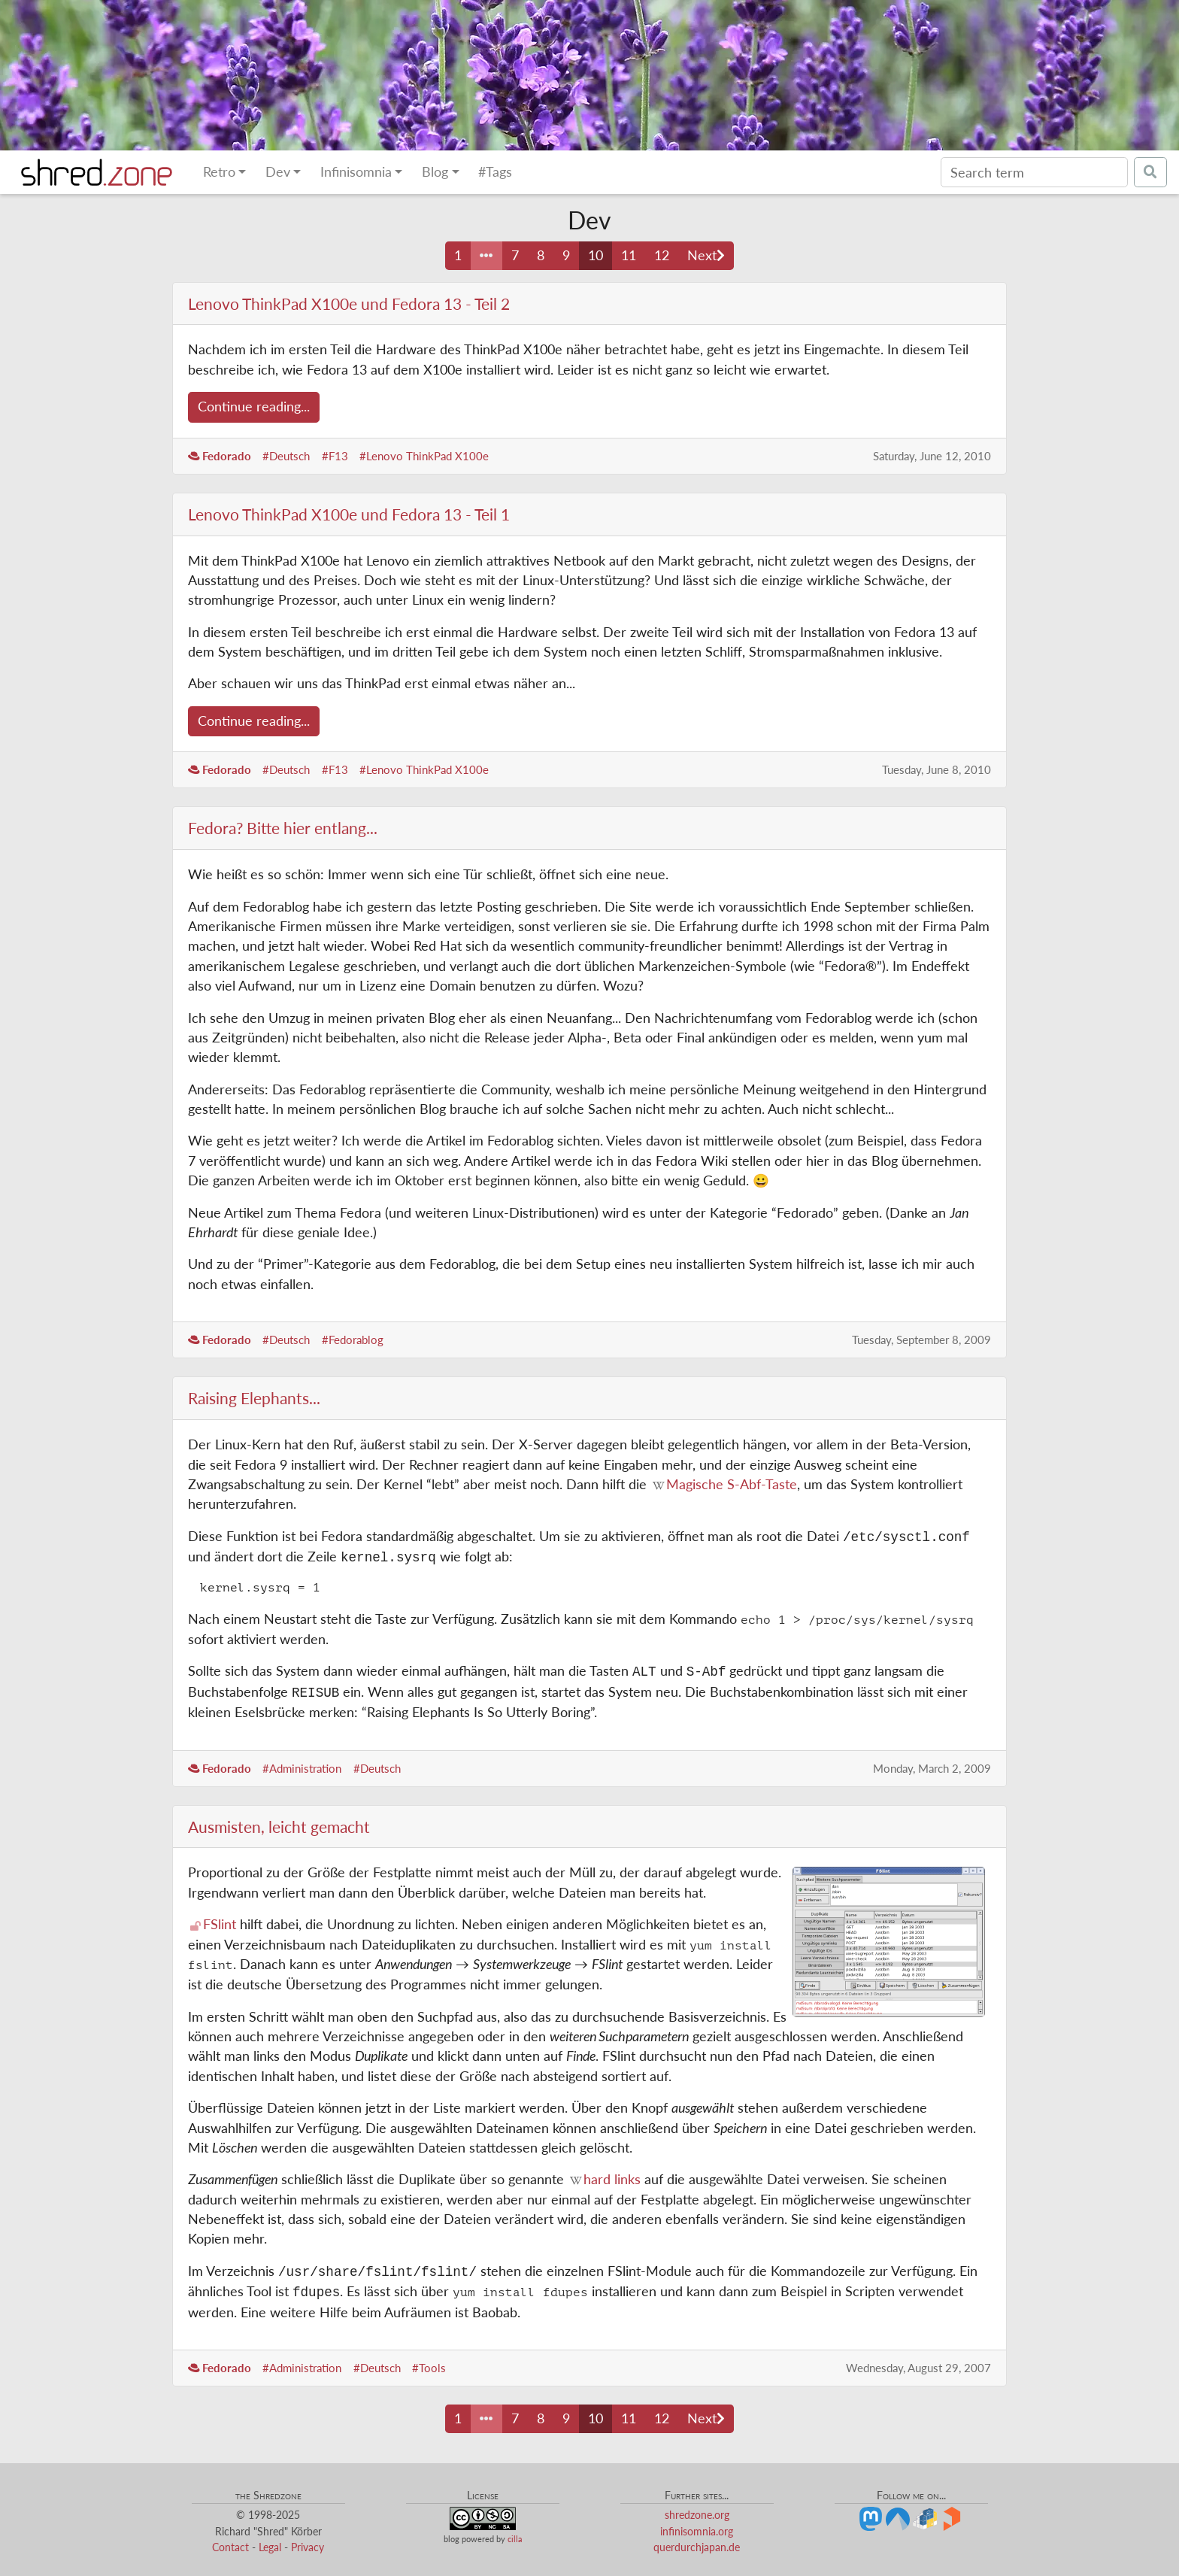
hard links (612, 2179)
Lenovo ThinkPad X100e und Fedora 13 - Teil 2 (349, 303)
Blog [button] (435, 172)
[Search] (1034, 172)
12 (661, 255)
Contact (230, 2547)
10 (595, 255)
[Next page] (706, 255)
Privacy (307, 2547)
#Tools (429, 2367)
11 (628, 255)
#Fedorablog (352, 1339)
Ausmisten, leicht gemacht (279, 1826)
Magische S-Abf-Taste (731, 1484)
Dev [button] (277, 172)
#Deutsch (286, 456)
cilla (515, 2539)
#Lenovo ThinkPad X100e (424, 456)
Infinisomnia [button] (356, 172)
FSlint (219, 1924)
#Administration (301, 1768)
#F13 (335, 456)
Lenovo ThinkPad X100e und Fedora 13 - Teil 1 (349, 514)
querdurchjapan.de (696, 2547)
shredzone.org (697, 2515)
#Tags (495, 172)
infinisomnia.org (696, 2531)
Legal (270, 2547)
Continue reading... (254, 406)
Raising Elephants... (254, 1397)
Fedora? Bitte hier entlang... (282, 827)
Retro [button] (219, 172)
